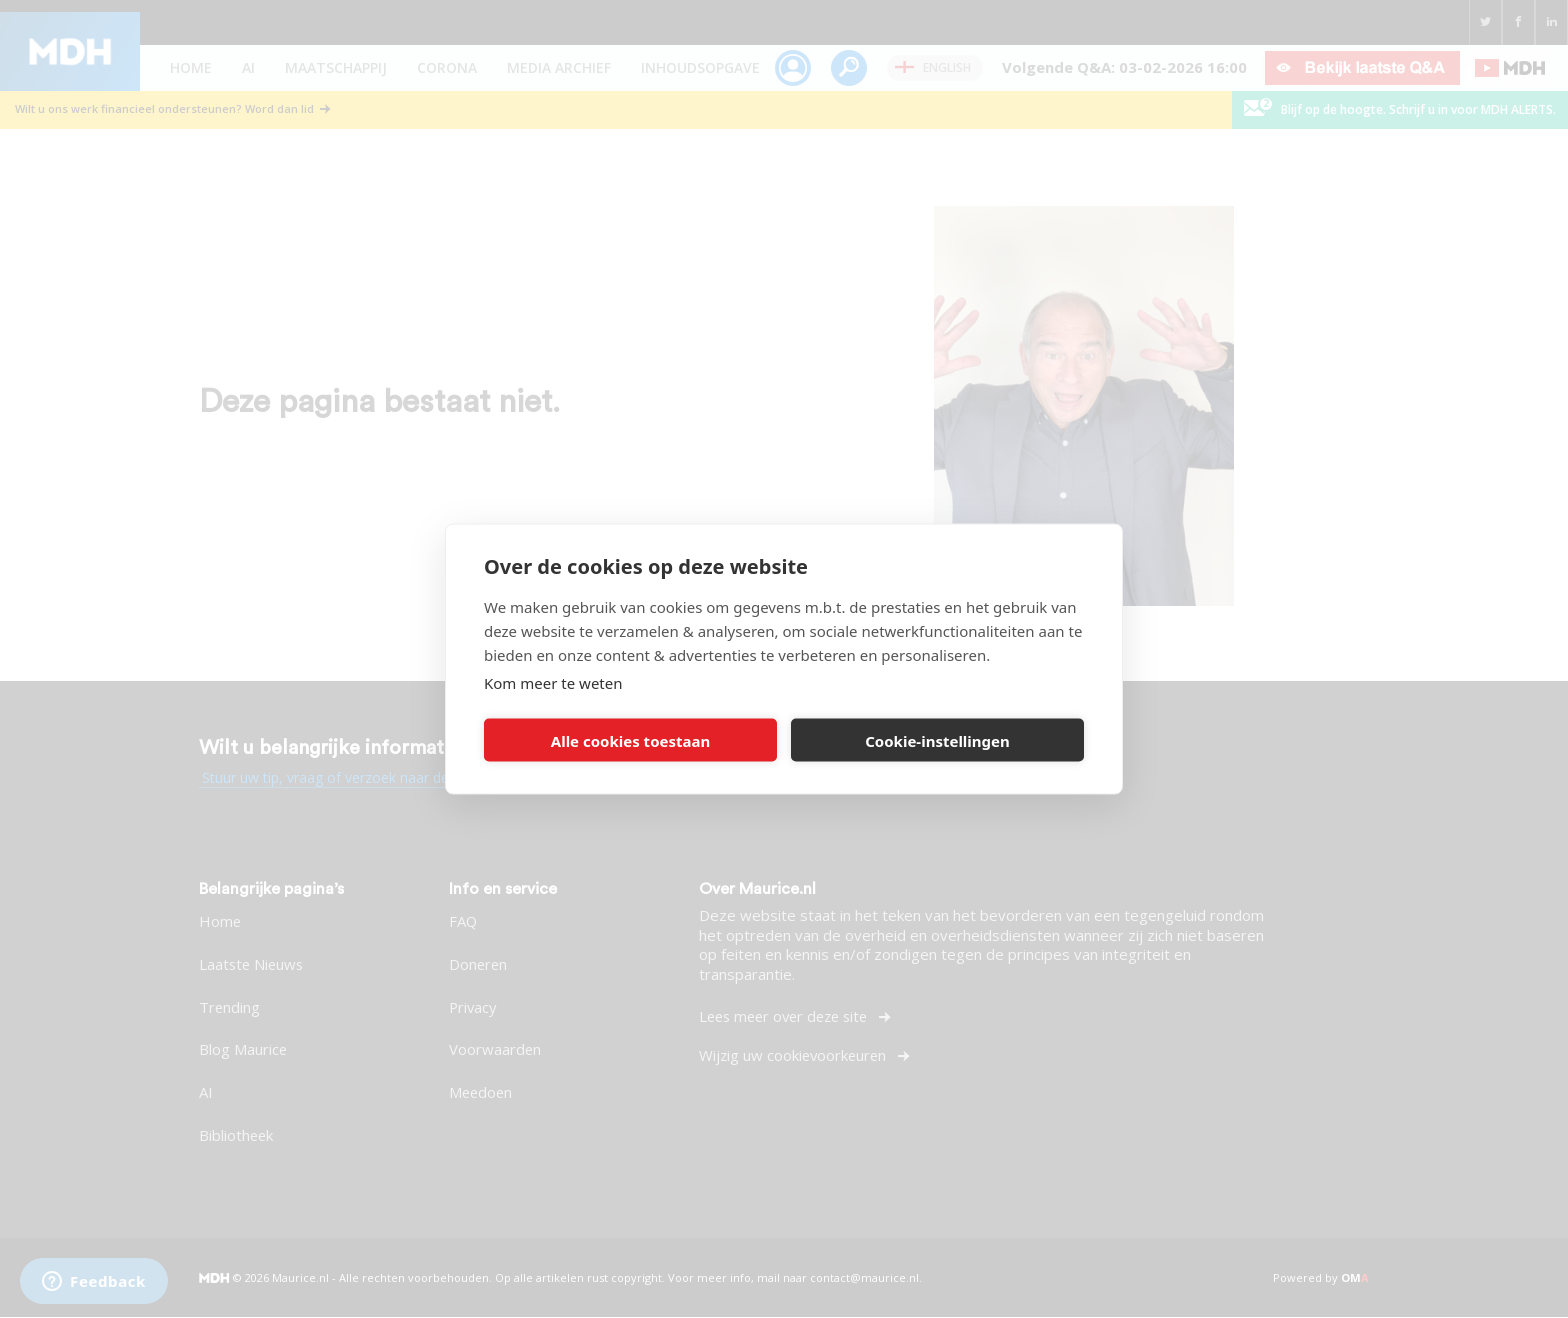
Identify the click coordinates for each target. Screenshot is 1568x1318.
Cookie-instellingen (937, 740)
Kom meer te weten (553, 683)
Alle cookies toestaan (630, 740)
